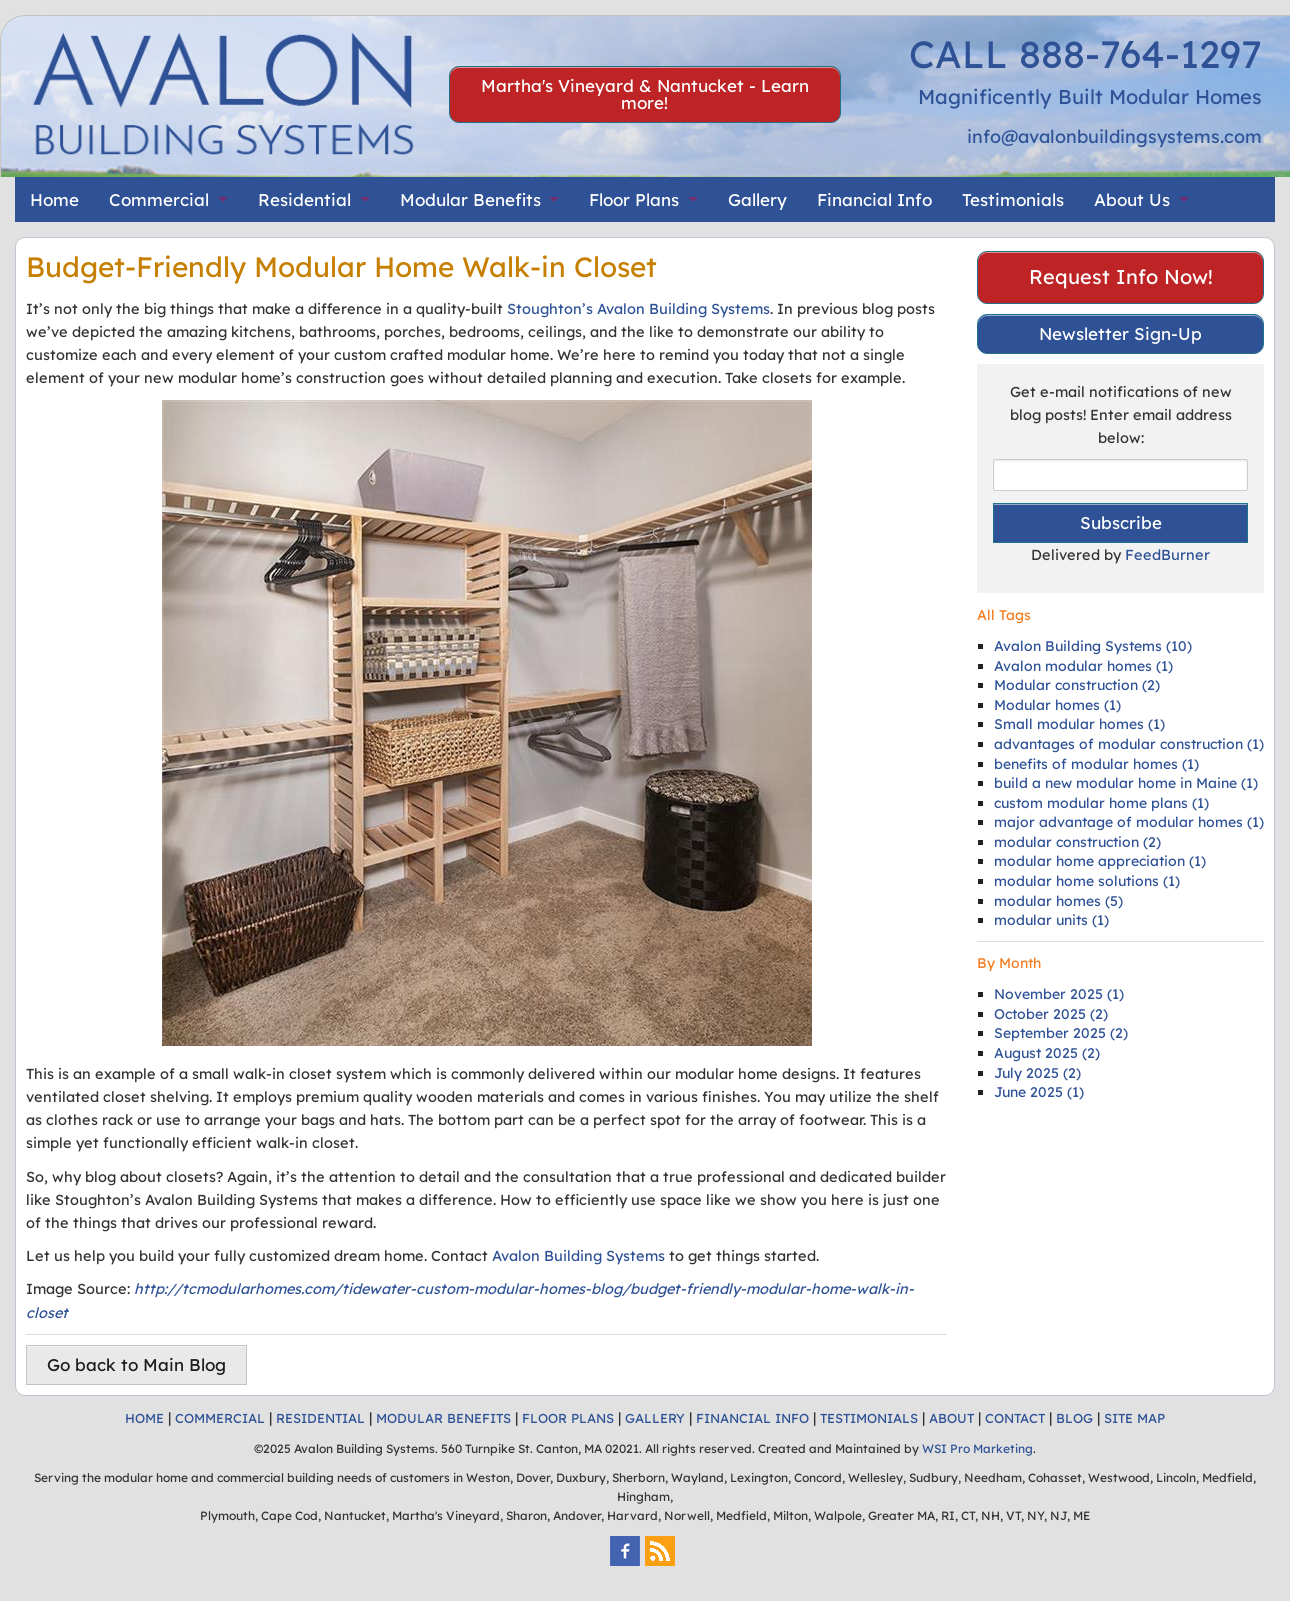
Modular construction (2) (1077, 685)
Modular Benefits (470, 199)
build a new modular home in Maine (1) (1126, 783)
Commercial (159, 199)
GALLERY (655, 1418)
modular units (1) (1051, 920)
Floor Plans (634, 199)
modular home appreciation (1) (1100, 861)
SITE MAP (1134, 1418)
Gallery (757, 199)
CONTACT (1015, 1418)
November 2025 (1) (1059, 994)
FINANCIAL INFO (752, 1418)
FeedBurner (1167, 554)
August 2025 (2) (1047, 1053)
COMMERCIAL (220, 1418)
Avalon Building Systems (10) (1093, 646)
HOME (144, 1418)
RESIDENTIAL (320, 1418)
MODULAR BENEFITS (443, 1418)
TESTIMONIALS (869, 1418)
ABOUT (951, 1418)
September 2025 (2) (1061, 1033)
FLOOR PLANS (568, 1418)
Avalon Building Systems (578, 1255)
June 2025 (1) (1039, 1092)
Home (54, 199)
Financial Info (874, 199)
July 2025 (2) (1037, 1073)
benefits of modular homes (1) (1096, 764)
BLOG (1074, 1418)
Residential (304, 199)
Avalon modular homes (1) (1083, 666)
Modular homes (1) (1057, 705)
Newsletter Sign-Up (1120, 333)
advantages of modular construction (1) (1129, 744)
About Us (1132, 199)
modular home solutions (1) (1087, 881)
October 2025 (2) (1051, 1014)
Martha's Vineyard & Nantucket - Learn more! (645, 94)
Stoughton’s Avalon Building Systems (638, 308)
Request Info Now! (1121, 276)
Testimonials (1013, 199)
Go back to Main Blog (136, 1364)
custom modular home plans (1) (1101, 803)
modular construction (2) (1077, 842)
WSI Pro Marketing (977, 1448)
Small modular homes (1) (1079, 724)
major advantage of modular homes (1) (1129, 822)
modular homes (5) (1058, 901)
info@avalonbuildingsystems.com (1114, 136)
